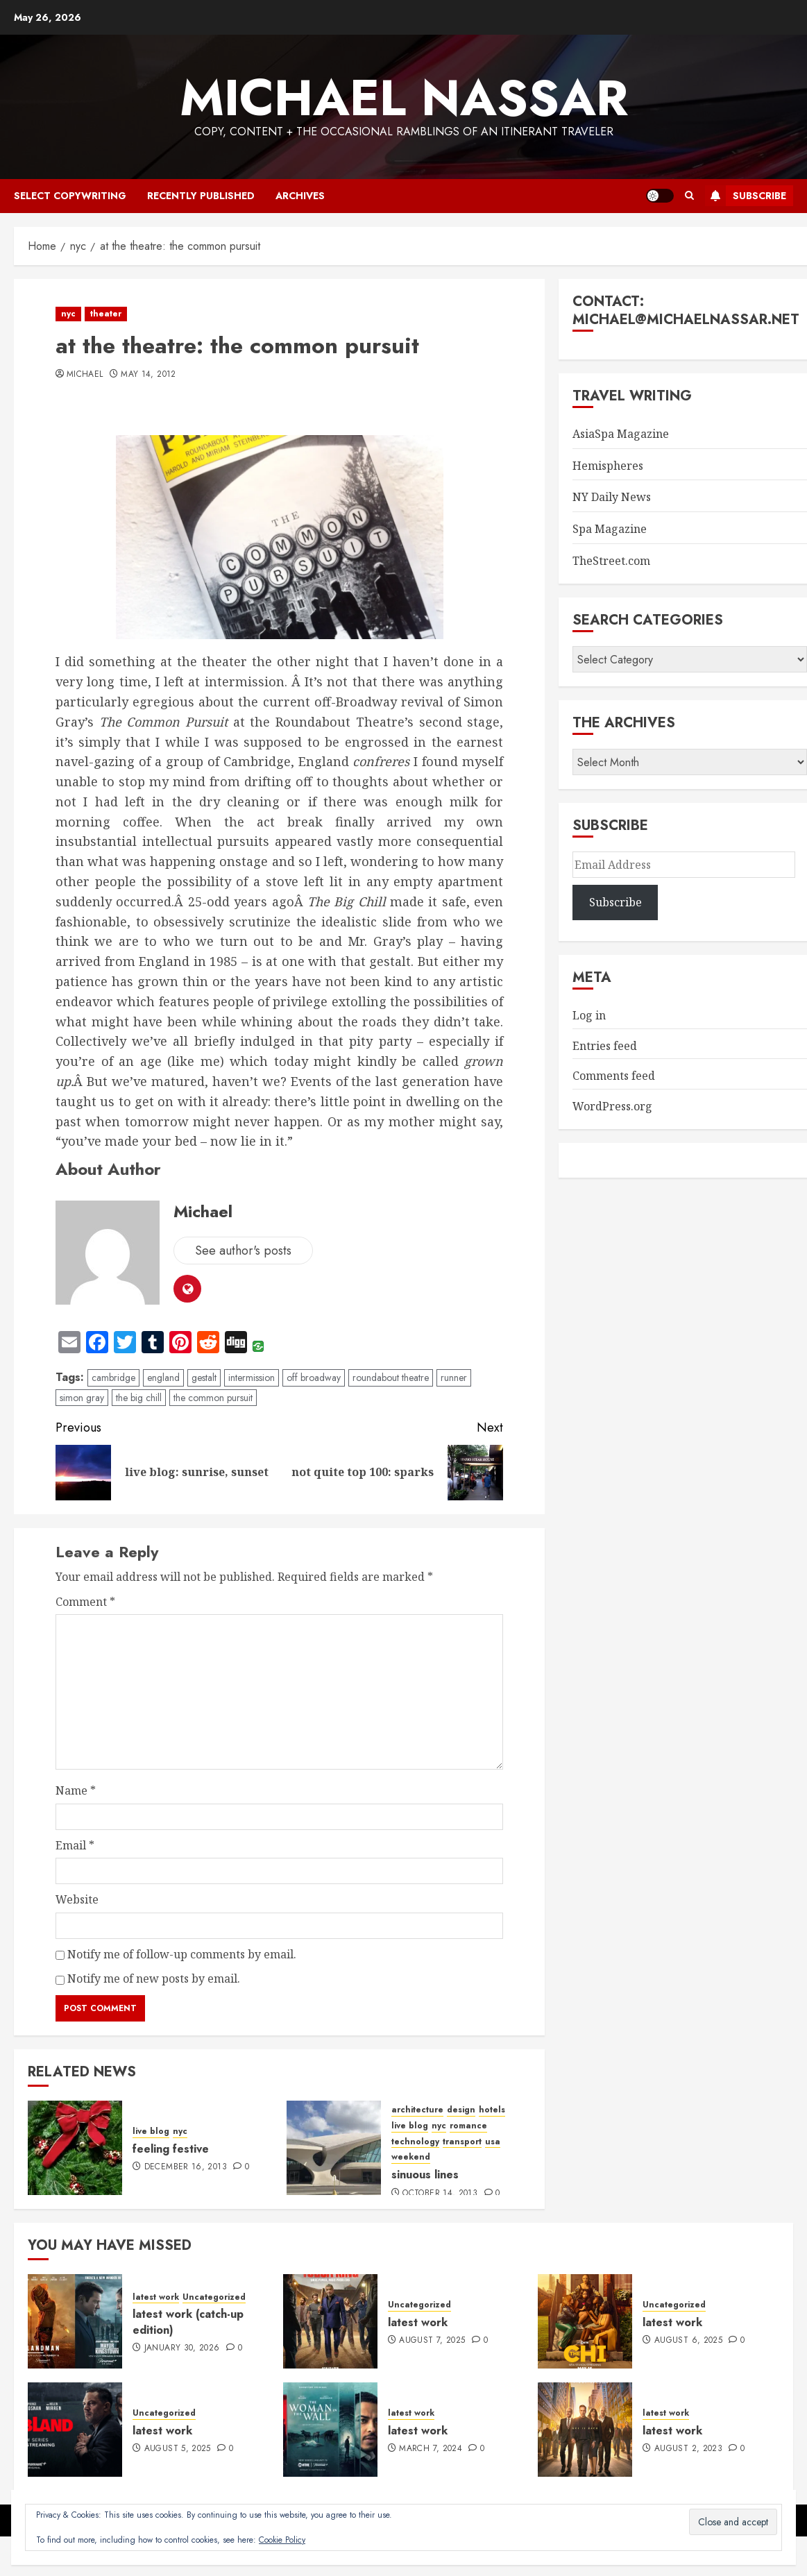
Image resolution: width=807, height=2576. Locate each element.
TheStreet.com (611, 560)
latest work (156, 2297)
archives (300, 196)
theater (105, 313)
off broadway (314, 1377)
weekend (410, 2157)
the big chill (139, 1398)
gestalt (204, 1377)
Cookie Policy (282, 2540)
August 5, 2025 (177, 2449)
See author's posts (243, 1251)
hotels (492, 2110)
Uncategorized (214, 2297)
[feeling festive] (75, 2148)
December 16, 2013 (185, 2167)
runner (454, 1377)
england (163, 1377)
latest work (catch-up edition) (188, 2321)
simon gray (82, 1398)
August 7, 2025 (432, 2340)
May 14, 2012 (148, 374)
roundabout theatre (390, 1377)
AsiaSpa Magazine (620, 433)
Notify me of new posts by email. (153, 1978)
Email (75, 1845)
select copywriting (70, 196)
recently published (201, 196)
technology (415, 2142)
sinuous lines (425, 2175)
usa (492, 2142)
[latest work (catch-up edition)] (75, 2321)
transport (462, 2142)
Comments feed (613, 1075)
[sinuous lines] (334, 2148)
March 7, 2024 (430, 2449)
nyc (68, 313)
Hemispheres (607, 465)
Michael (85, 374)
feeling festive (171, 2149)
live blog (151, 2131)
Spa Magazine (609, 528)
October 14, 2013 (439, 2193)
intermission (251, 1377)
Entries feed (604, 1045)
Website (77, 1899)
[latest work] (330, 2321)
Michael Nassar (404, 98)
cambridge (113, 1377)
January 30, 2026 (182, 2348)
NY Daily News (611, 497)
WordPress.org (612, 1106)
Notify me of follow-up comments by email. (181, 1954)
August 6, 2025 (688, 2340)
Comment (85, 1601)
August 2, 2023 (688, 2449)
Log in (589, 1015)
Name (76, 1790)
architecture (417, 2110)
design (461, 2110)
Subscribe (745, 195)
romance (468, 2126)
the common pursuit (213, 1398)
